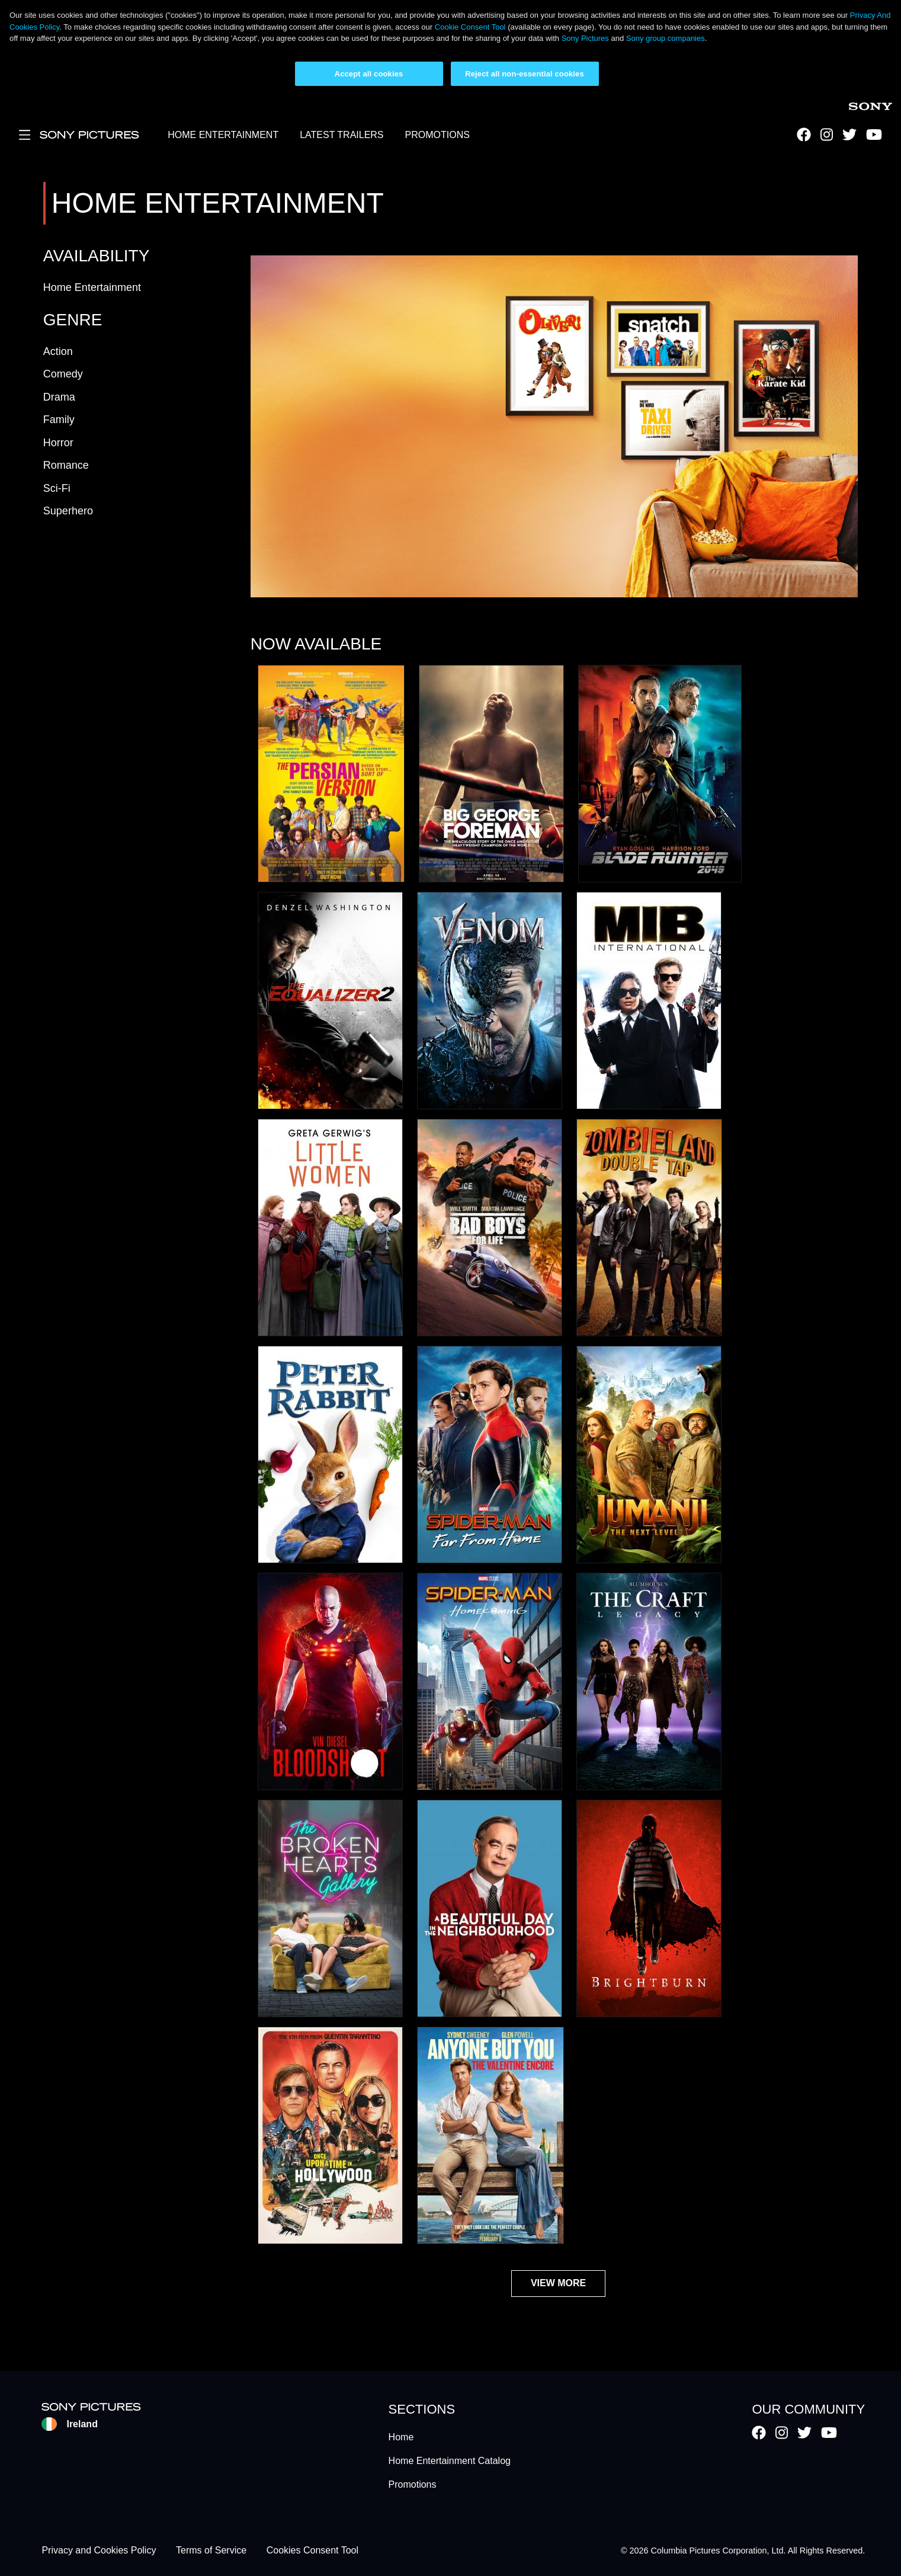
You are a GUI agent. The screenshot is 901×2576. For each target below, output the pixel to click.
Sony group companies (665, 38)
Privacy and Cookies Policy (98, 2551)
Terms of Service (211, 2551)
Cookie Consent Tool (470, 27)
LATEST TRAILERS (341, 135)
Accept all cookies (369, 73)
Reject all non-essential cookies (524, 73)
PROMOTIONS (437, 135)
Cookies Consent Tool (312, 2551)
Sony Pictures (585, 38)
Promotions (413, 2484)
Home (401, 2437)
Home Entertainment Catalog (450, 2461)
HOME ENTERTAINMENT (223, 135)
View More (558, 2283)
